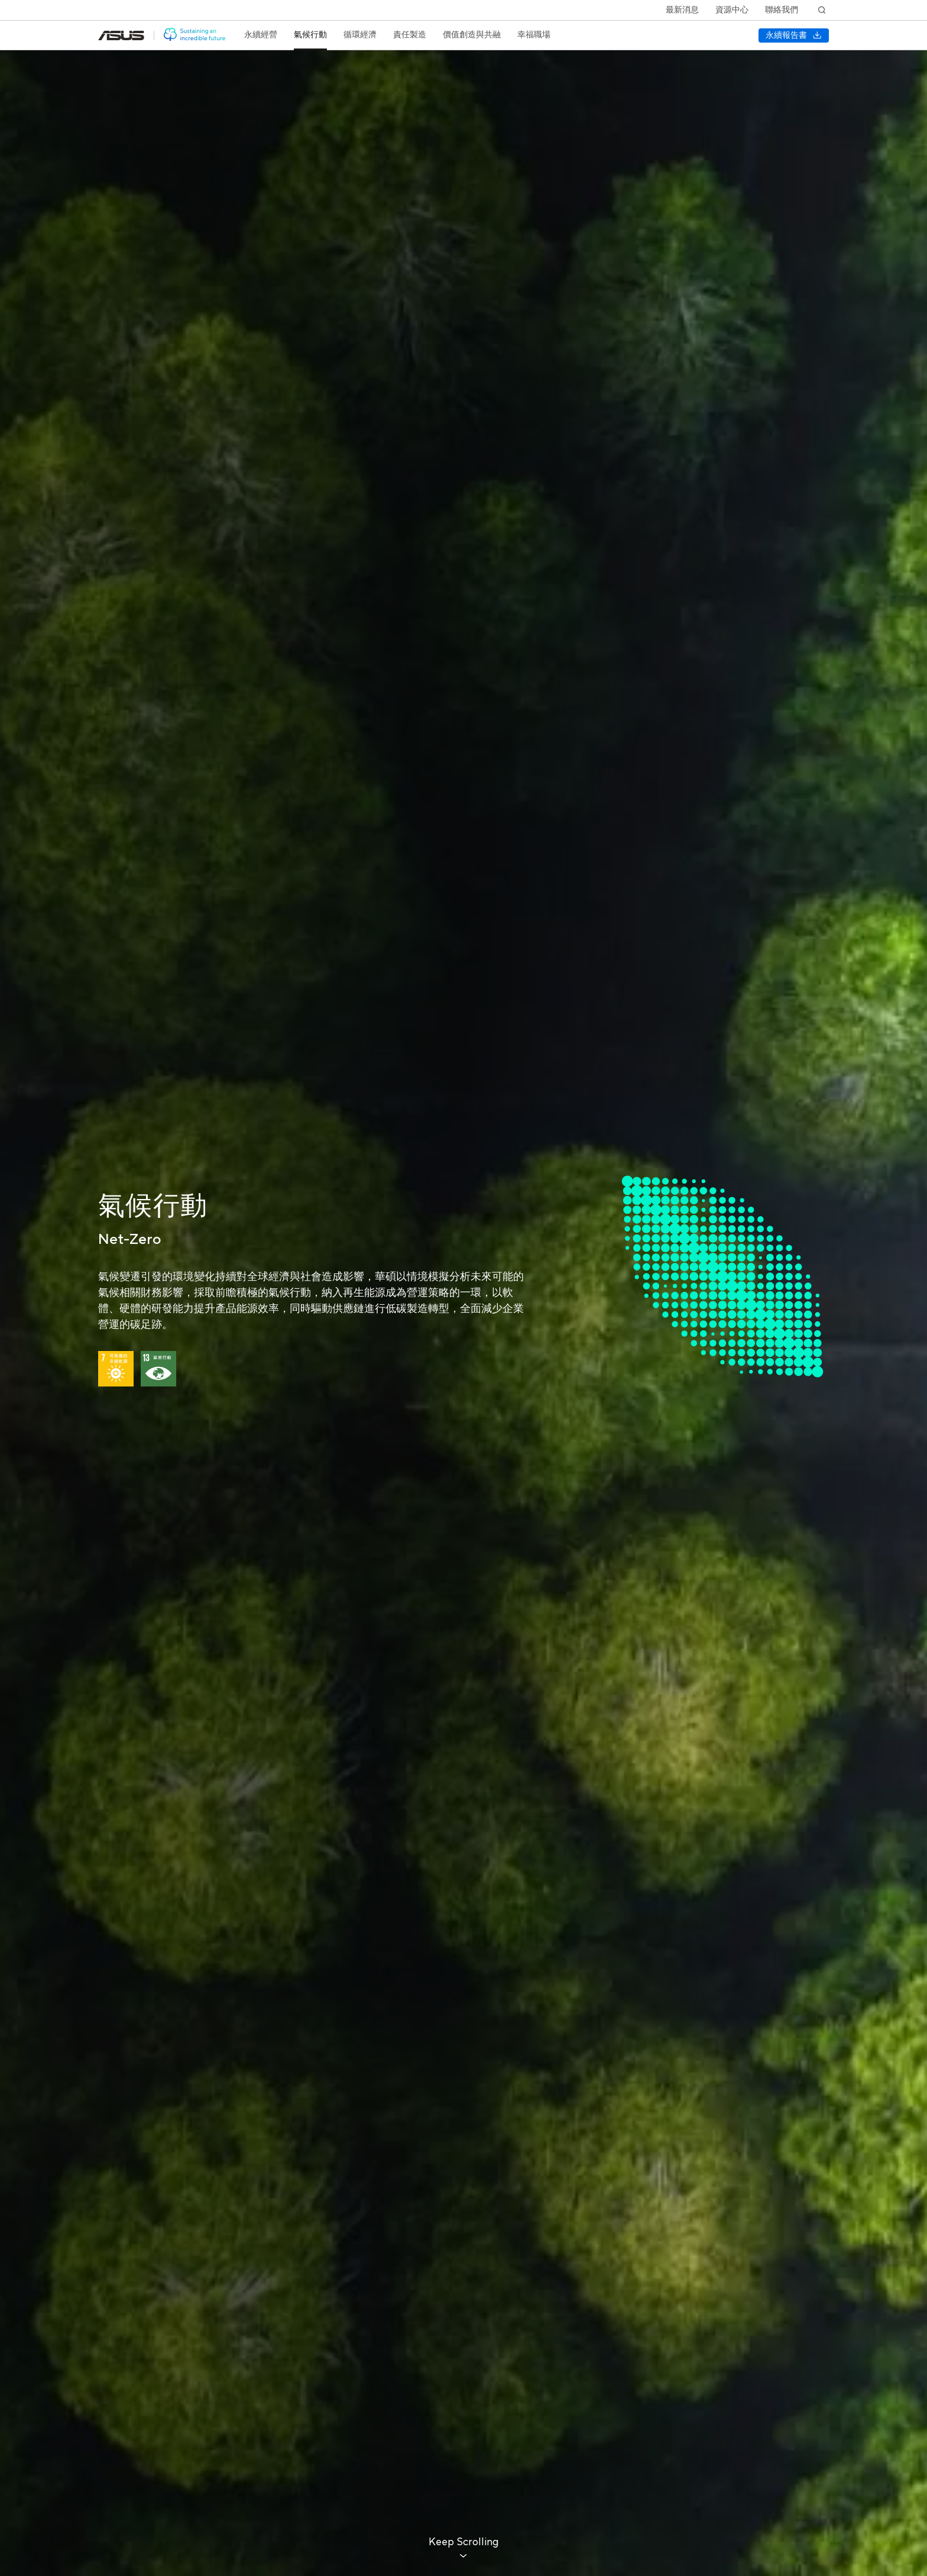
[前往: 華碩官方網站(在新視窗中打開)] (121, 35)
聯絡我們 (781, 10)
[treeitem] (260, 35)
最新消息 (682, 10)
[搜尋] (822, 10)
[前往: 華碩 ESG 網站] (194, 35)
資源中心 (731, 10)
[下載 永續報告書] (794, 35)
